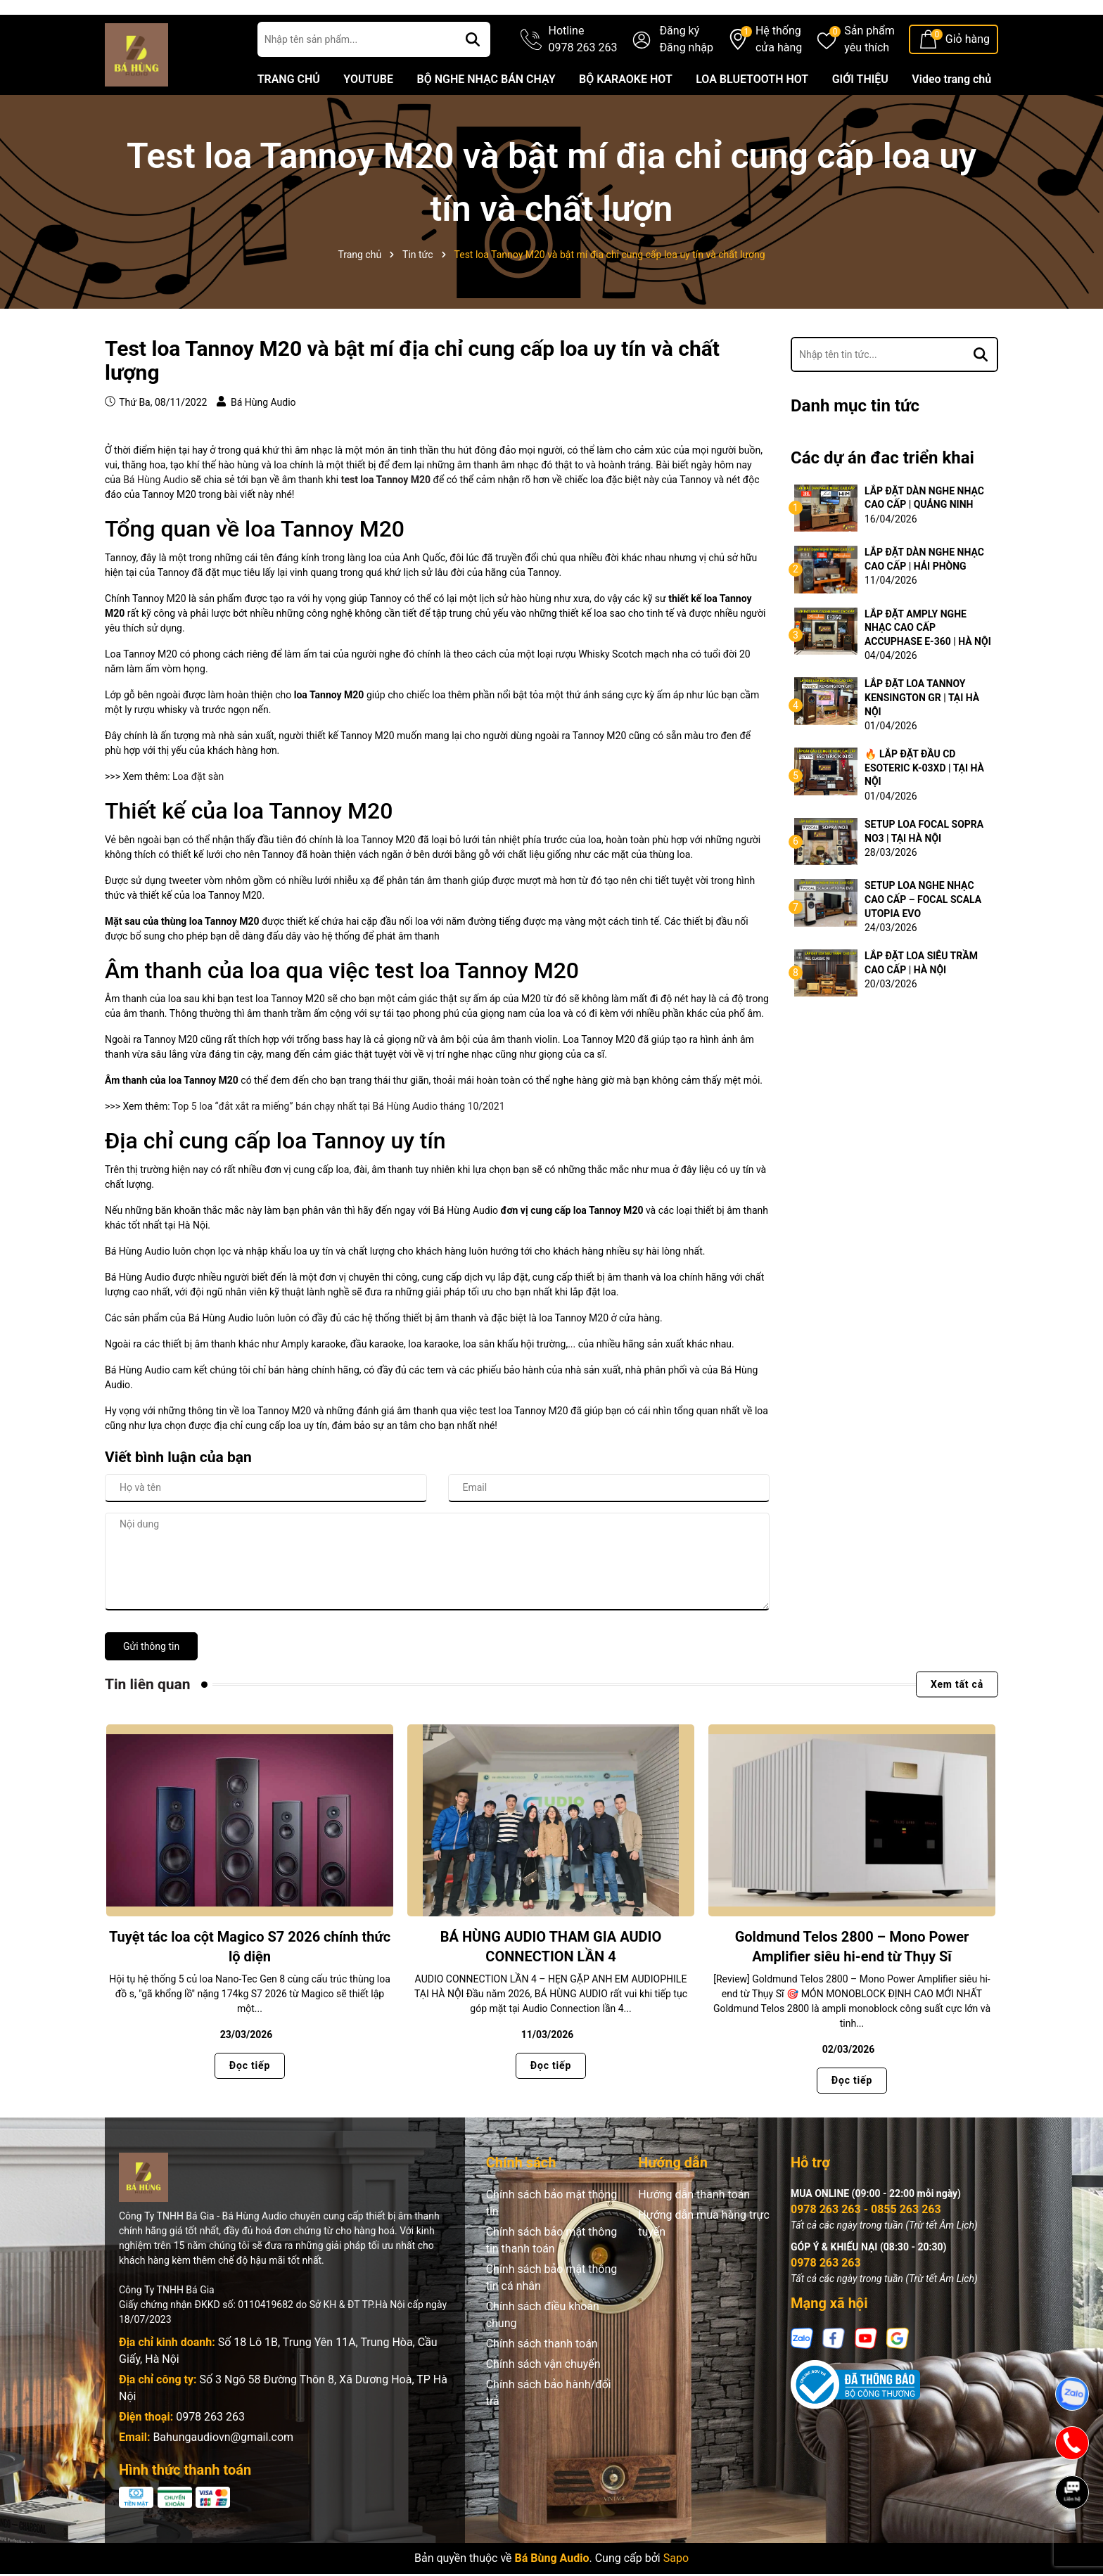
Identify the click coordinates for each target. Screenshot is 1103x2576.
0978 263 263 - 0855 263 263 (866, 2252)
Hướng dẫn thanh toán (694, 2237)
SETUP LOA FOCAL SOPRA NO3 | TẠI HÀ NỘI (924, 874)
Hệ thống (778, 83)
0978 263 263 (210, 2459)
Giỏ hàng (967, 82)
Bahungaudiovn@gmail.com (223, 2480)
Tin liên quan (148, 1726)
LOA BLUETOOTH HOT (752, 122)
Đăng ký (679, 73)
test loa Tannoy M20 (386, 522)
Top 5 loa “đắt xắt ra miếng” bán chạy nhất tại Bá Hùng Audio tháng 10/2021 (338, 1149)
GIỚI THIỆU (860, 122)
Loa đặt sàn (198, 818)
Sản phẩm (869, 83)
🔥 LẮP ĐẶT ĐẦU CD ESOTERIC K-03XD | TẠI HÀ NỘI (924, 810)
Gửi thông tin (151, 1688)
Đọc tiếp (249, 2108)
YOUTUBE (368, 122)
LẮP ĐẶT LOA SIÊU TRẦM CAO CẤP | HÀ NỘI (921, 1005)
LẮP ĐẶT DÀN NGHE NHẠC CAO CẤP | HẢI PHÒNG (924, 602)
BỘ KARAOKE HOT (625, 122)
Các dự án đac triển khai (882, 501)
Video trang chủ (951, 122)
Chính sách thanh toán (542, 2386)
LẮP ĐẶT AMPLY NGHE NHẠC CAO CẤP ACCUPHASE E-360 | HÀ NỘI (928, 670)
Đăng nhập (686, 90)
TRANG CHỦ (288, 122)
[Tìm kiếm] (472, 82)
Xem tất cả (957, 1726)
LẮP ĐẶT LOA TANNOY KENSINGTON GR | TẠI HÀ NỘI (922, 740)
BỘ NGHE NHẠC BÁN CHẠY (485, 122)
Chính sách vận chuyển (543, 2407)
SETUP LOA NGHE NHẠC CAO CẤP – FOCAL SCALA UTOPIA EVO (923, 942)
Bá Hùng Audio (156, 522)
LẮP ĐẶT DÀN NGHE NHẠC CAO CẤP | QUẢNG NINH (924, 540)
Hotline (583, 83)
